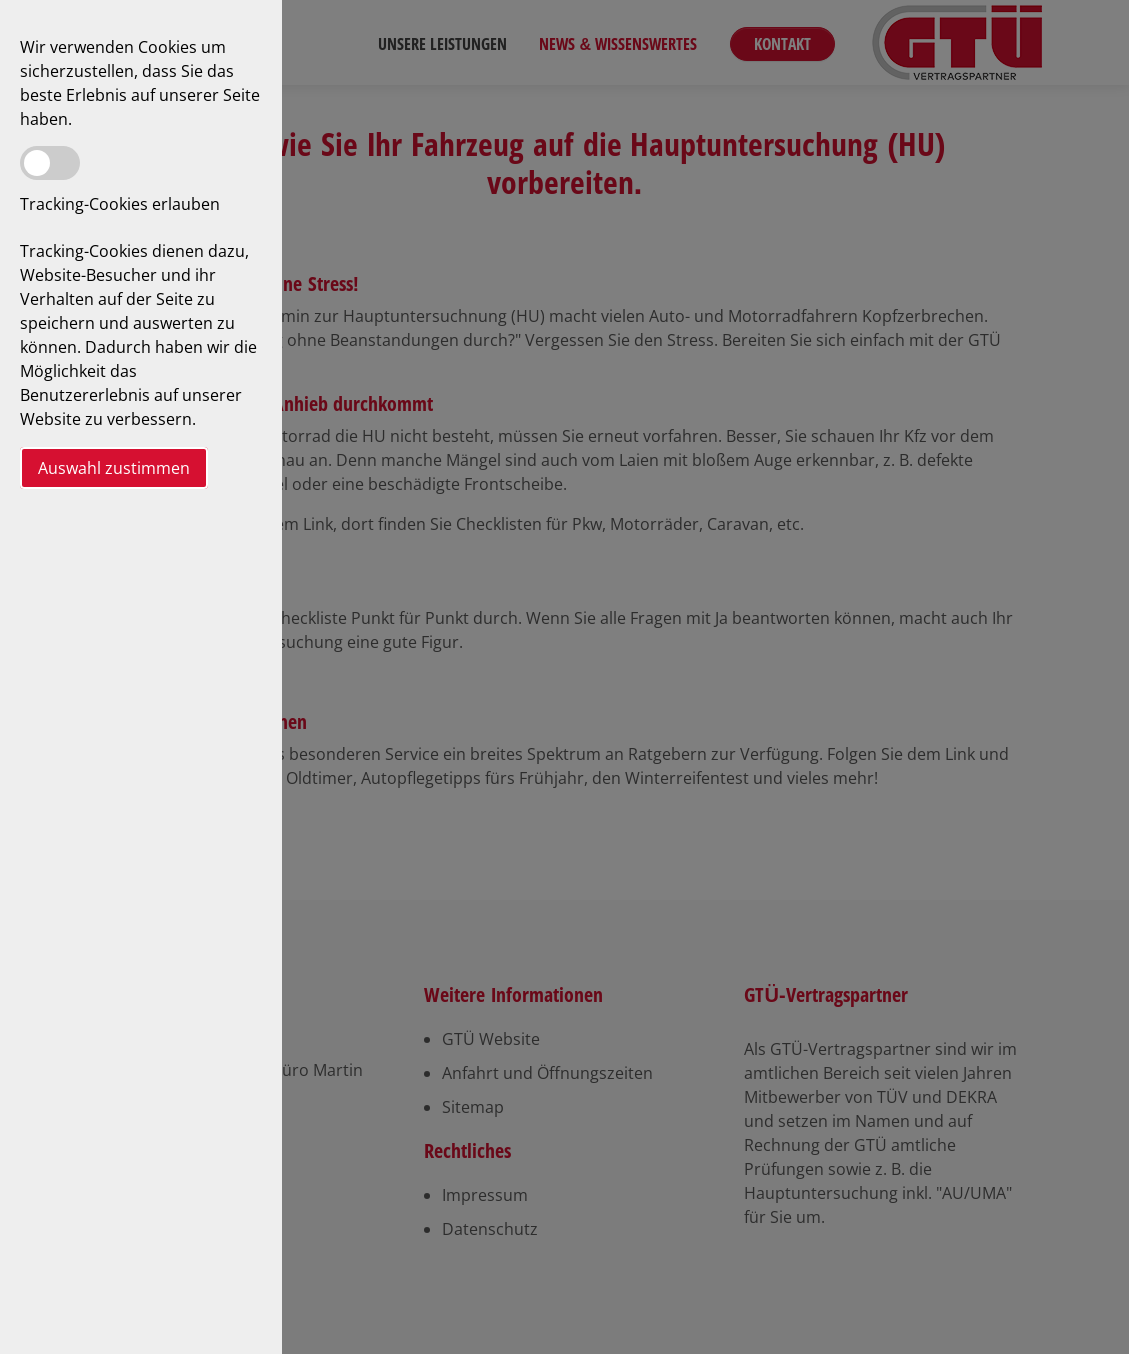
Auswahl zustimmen (114, 468)
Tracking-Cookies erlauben (120, 204)
